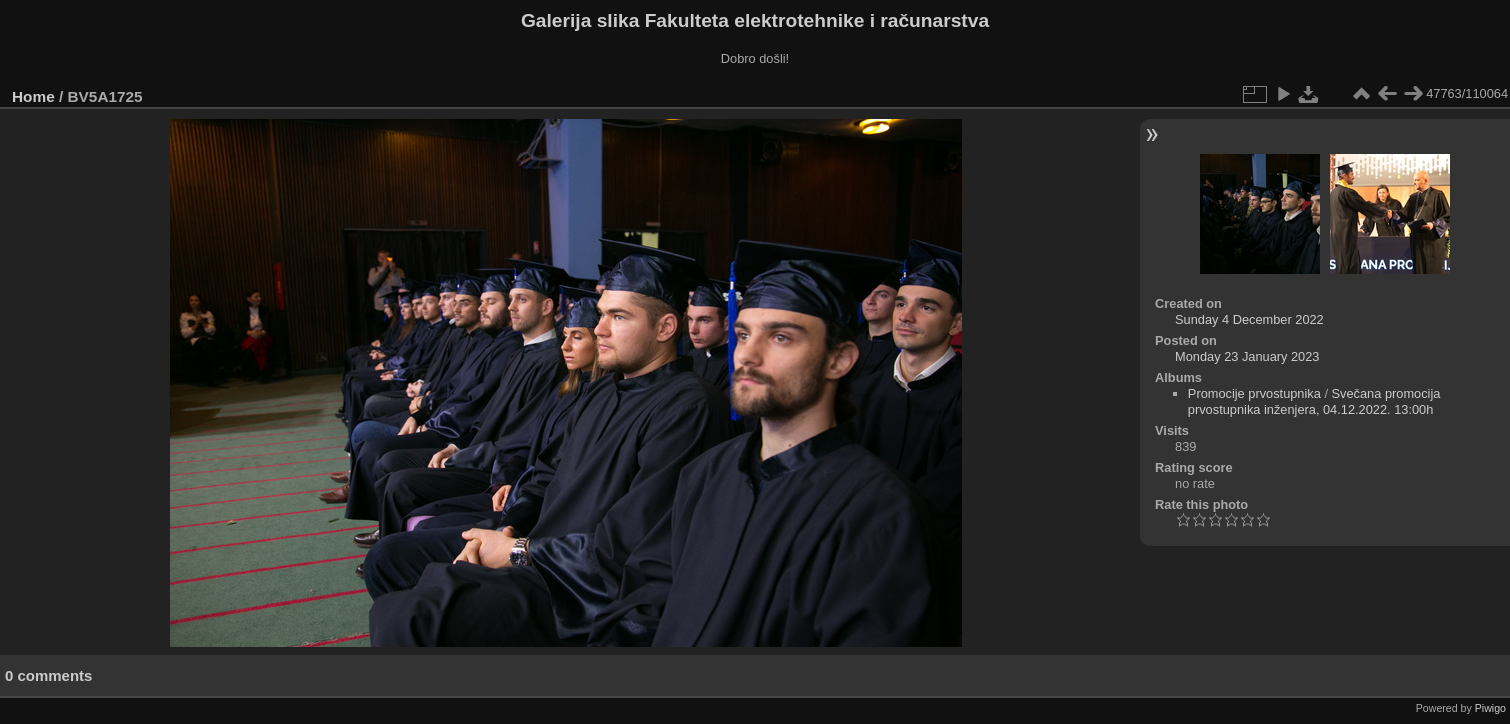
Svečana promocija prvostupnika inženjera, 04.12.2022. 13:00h (1314, 401)
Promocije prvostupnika (1254, 393)
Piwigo (1490, 708)
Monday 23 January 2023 (1247, 356)
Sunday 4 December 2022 (1249, 319)
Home (33, 96)
